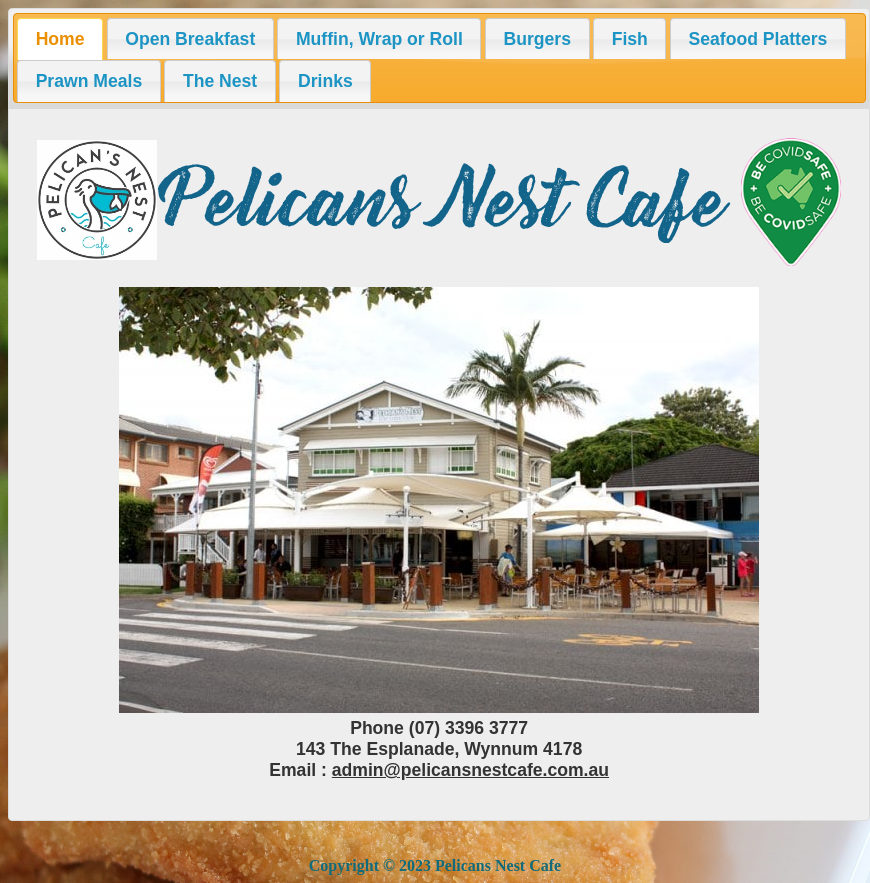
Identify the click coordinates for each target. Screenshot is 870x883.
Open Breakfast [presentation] (190, 39)
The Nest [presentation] (220, 81)
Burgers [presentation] (536, 39)
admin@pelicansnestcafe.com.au (470, 770)
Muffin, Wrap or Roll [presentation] (379, 39)
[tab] (60, 39)
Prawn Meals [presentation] (89, 81)
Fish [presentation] (630, 39)
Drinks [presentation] (325, 81)
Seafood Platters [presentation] (758, 39)
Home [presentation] (60, 39)
